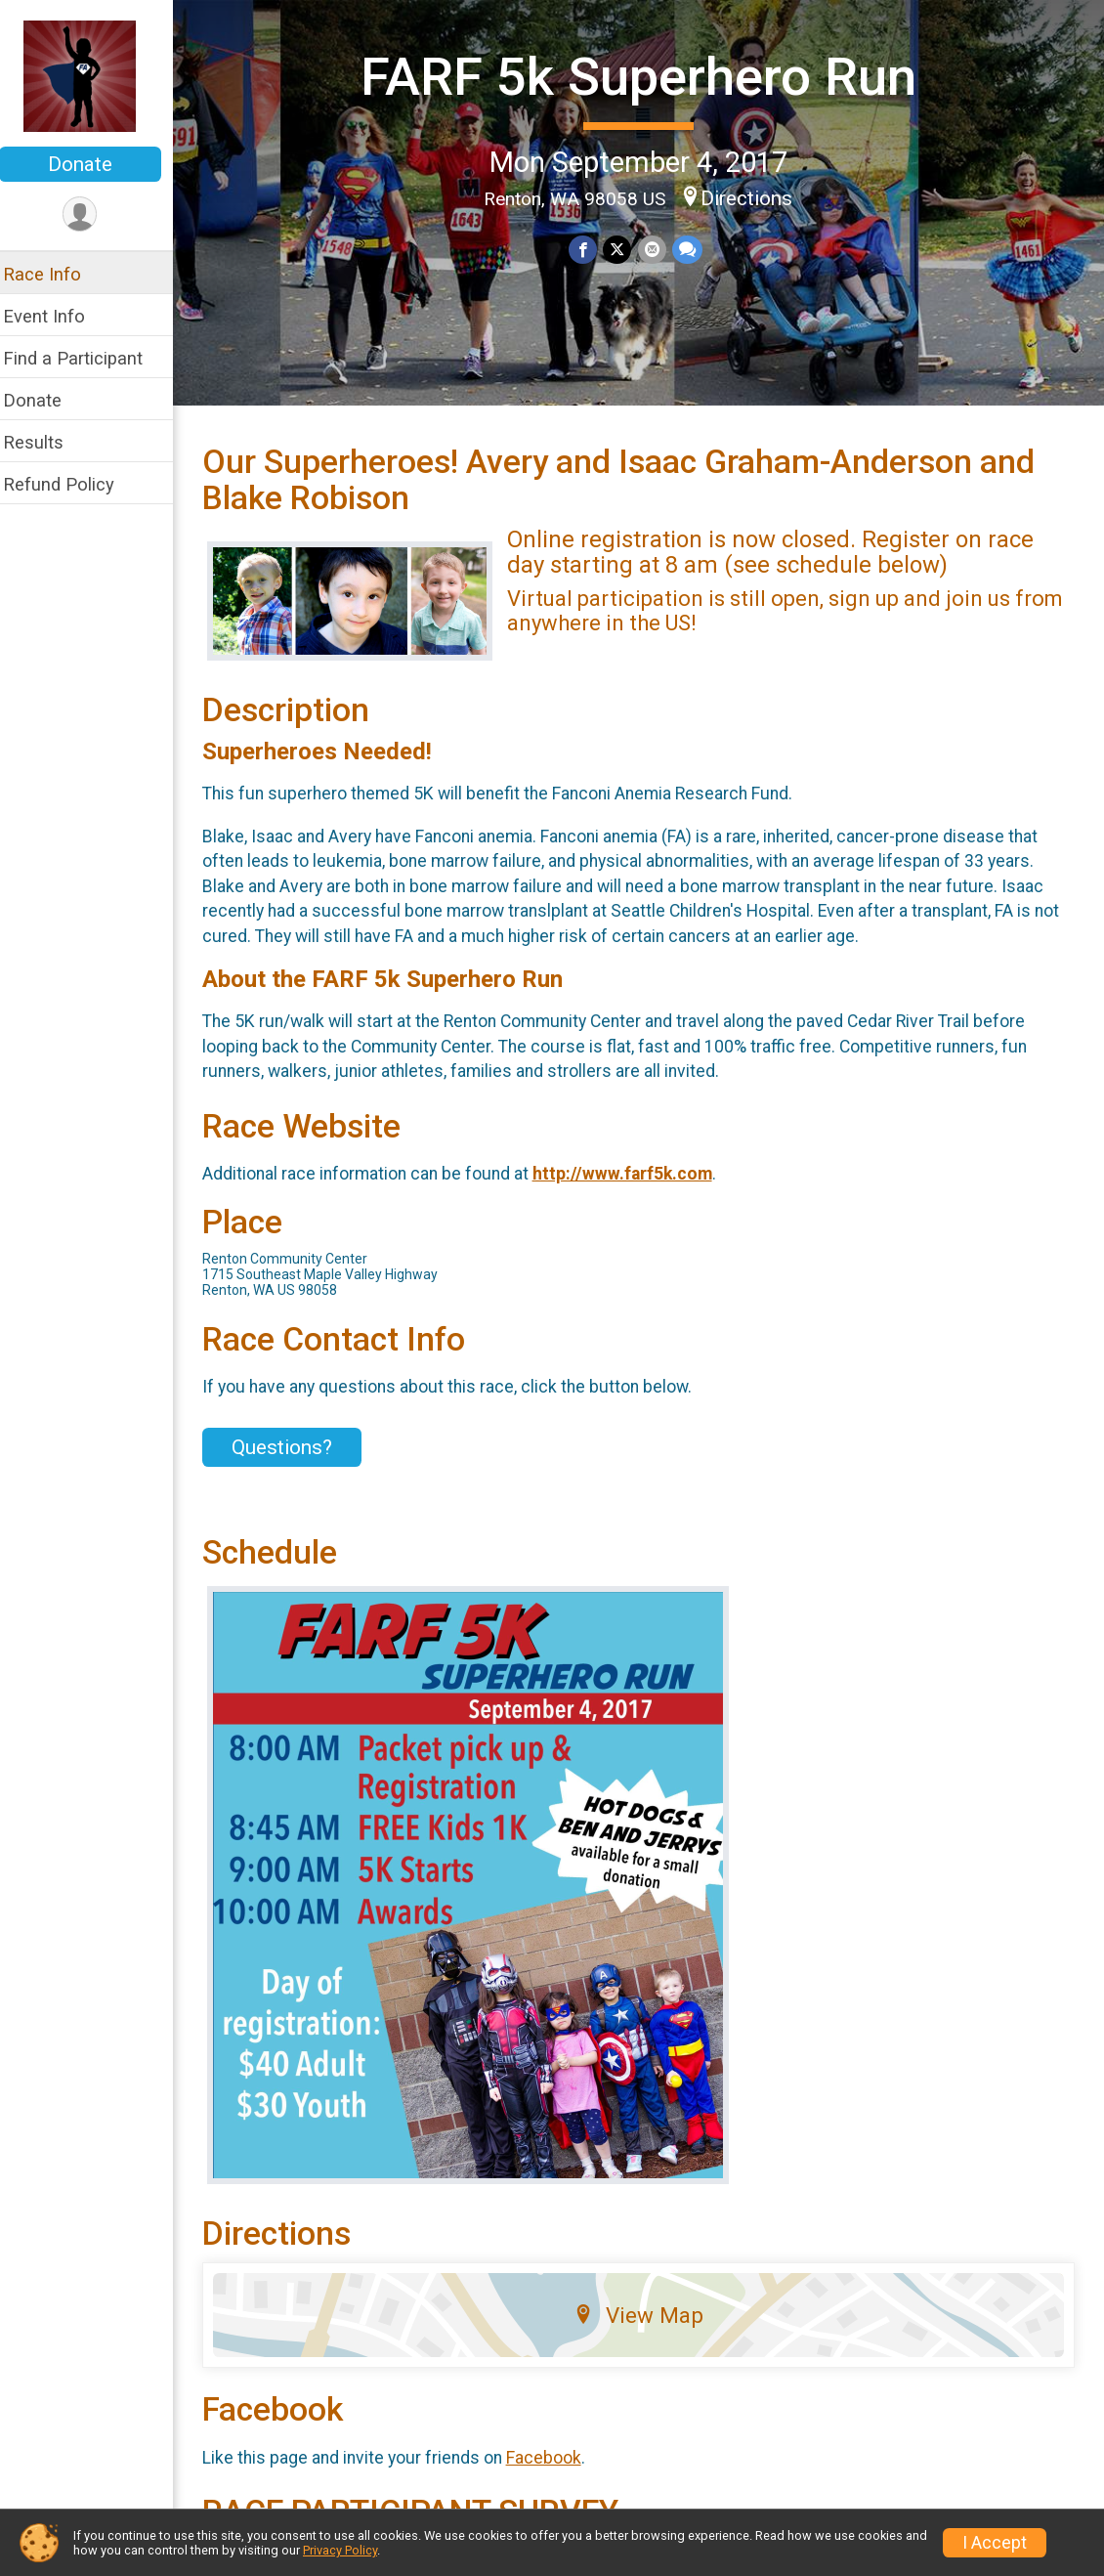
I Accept (994, 2543)
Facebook (556, 2470)
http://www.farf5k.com (635, 1187)
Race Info (55, 274)
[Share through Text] (693, 249)
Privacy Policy (340, 2550)
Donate (93, 164)
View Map (645, 2328)
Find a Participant (85, 358)
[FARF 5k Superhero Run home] (93, 75)
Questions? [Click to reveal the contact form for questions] (294, 1460)
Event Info (57, 316)
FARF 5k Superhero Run (645, 76)
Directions (753, 197)
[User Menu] (93, 214)
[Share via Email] (658, 249)
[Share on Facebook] (589, 249)
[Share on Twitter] (624, 249)
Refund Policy (71, 484)
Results (46, 442)
